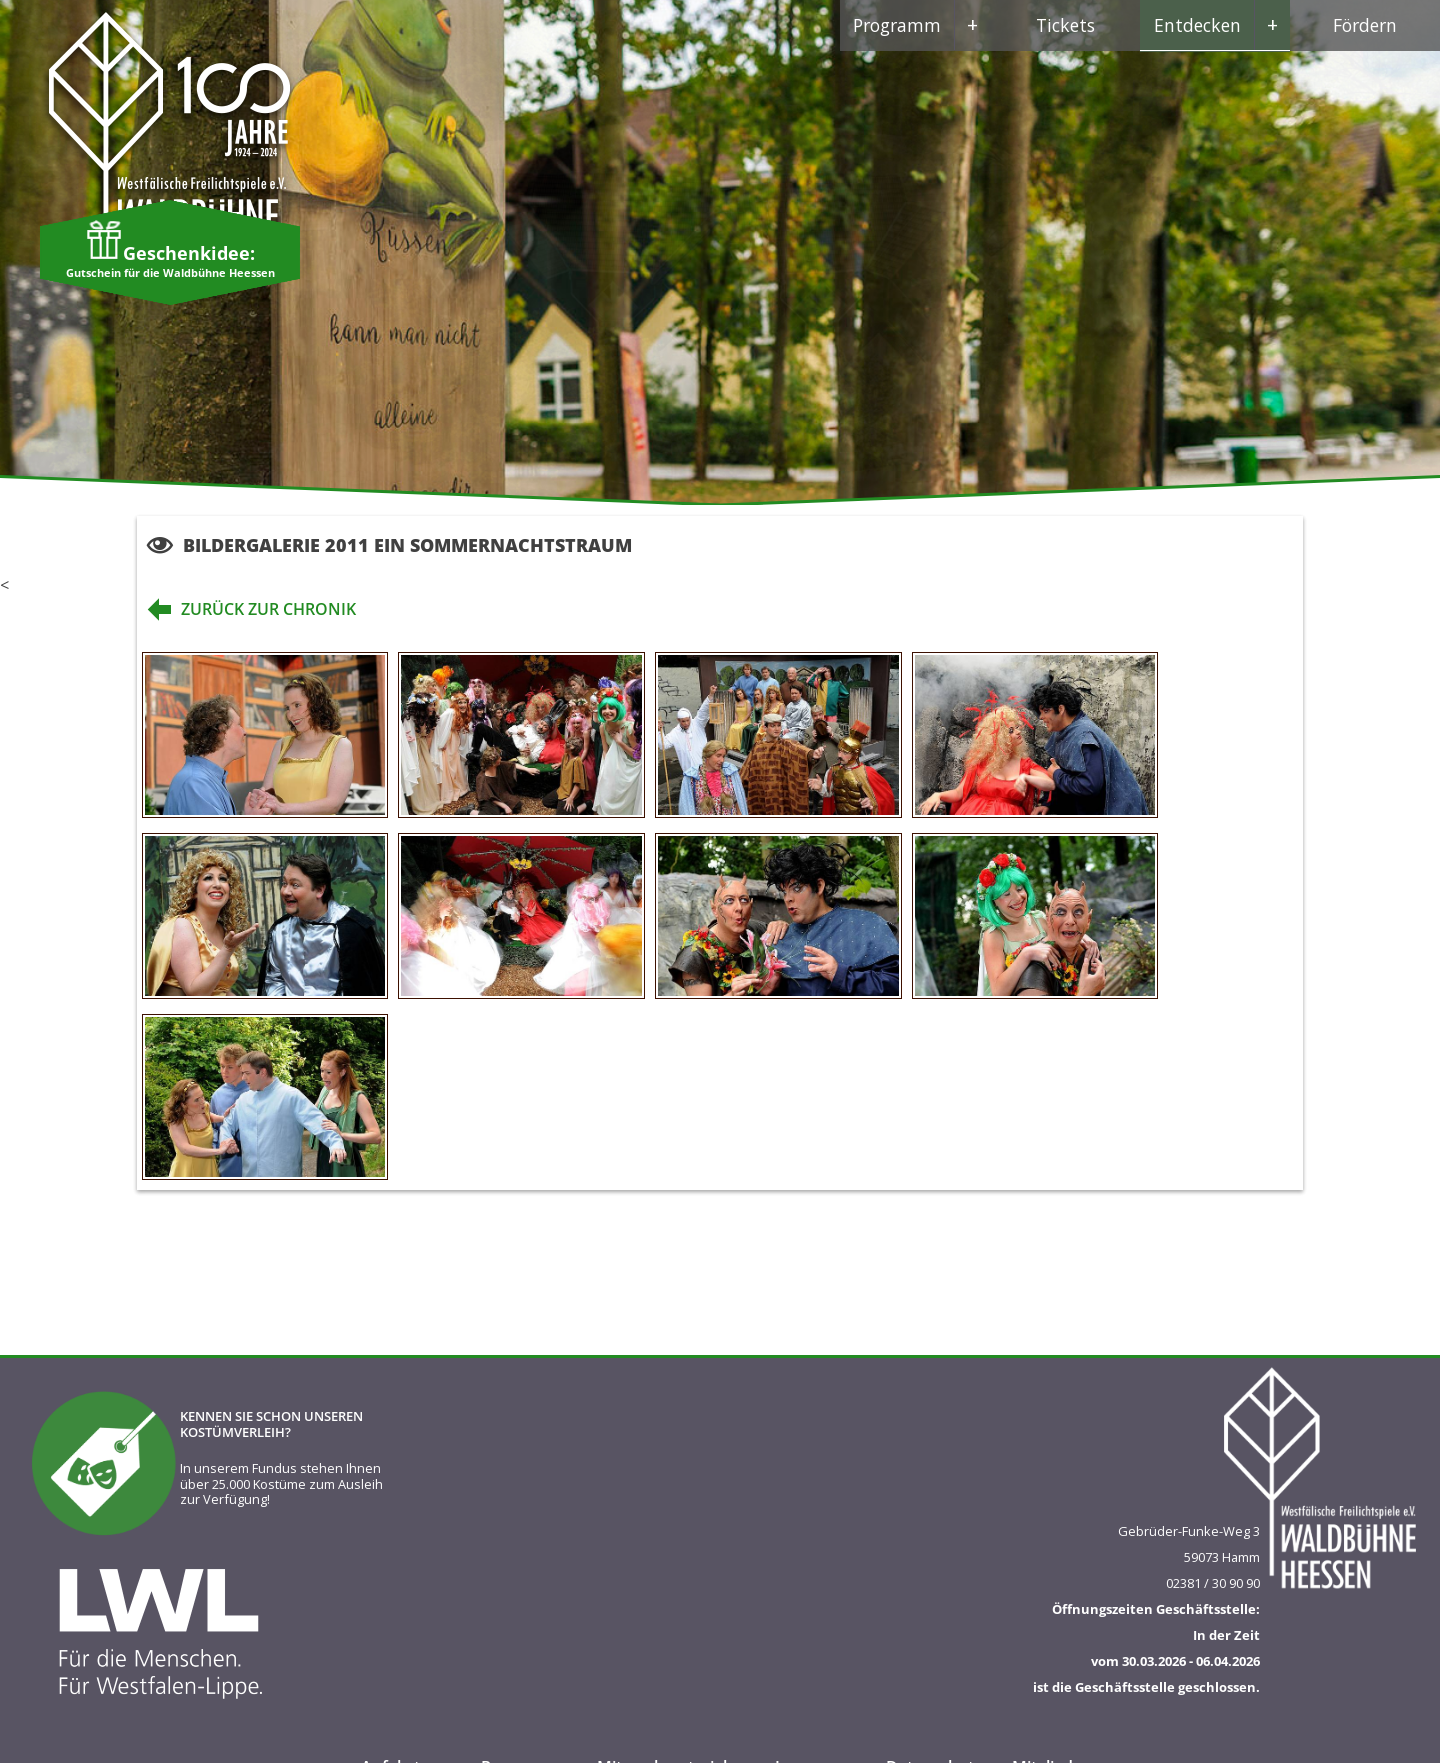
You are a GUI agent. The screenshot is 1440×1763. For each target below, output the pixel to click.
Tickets (1065, 25)
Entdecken (1222, 25)
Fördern (1365, 25)
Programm (921, 25)
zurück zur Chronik (246, 609)
